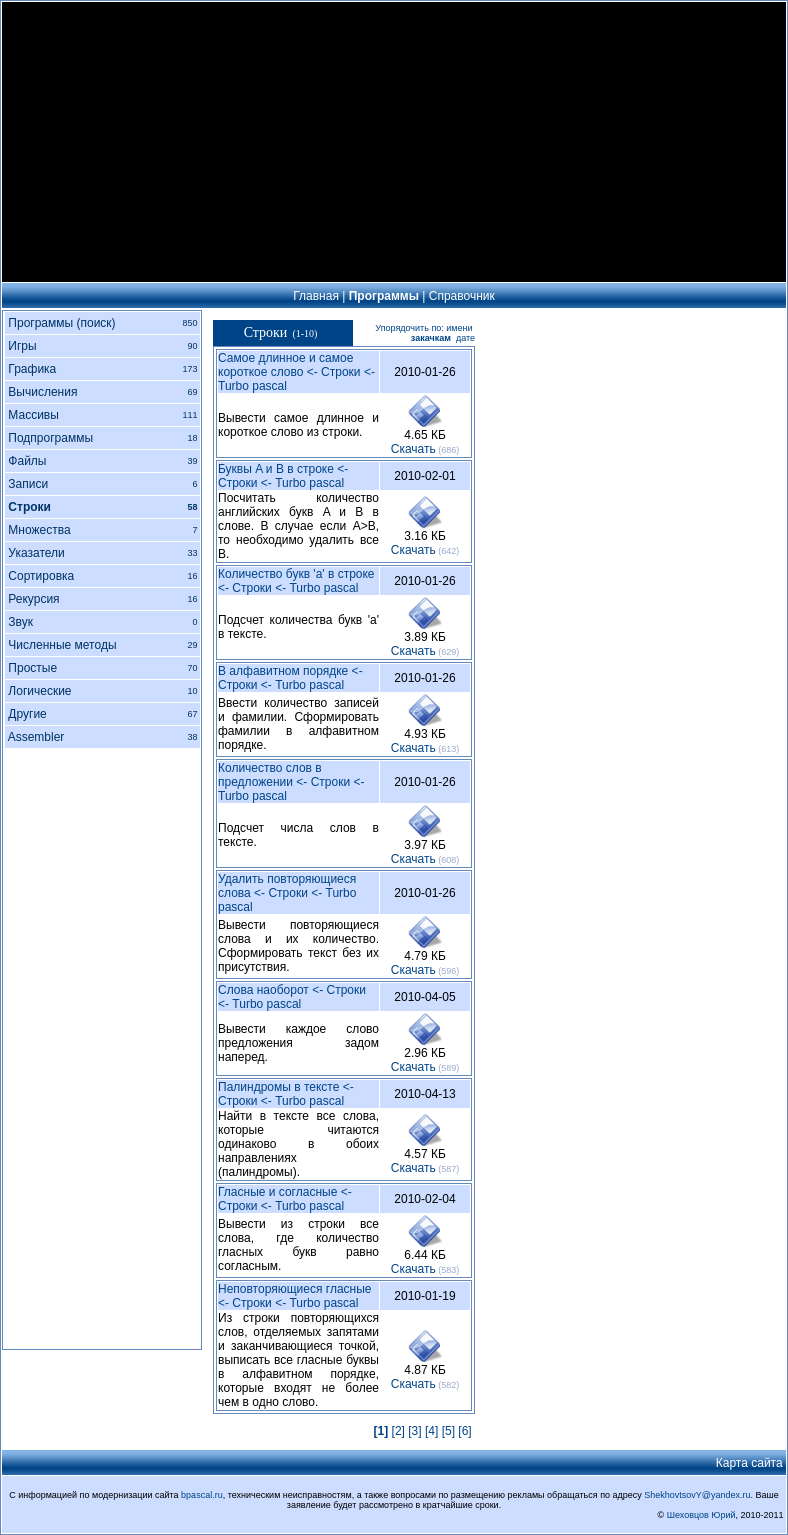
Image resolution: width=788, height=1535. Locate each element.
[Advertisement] (394, 142)
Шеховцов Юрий (701, 1515)
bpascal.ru (202, 1495)
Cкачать (413, 449)
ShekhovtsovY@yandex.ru (697, 1495)
